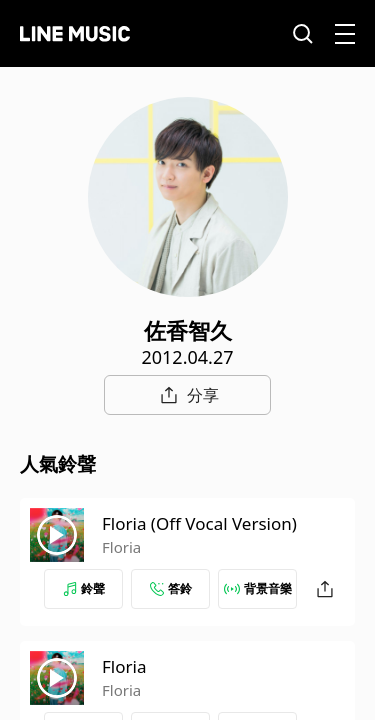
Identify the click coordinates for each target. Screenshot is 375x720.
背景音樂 (258, 588)
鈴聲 (84, 588)
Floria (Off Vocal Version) (199, 523)
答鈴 (171, 588)
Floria (121, 547)
